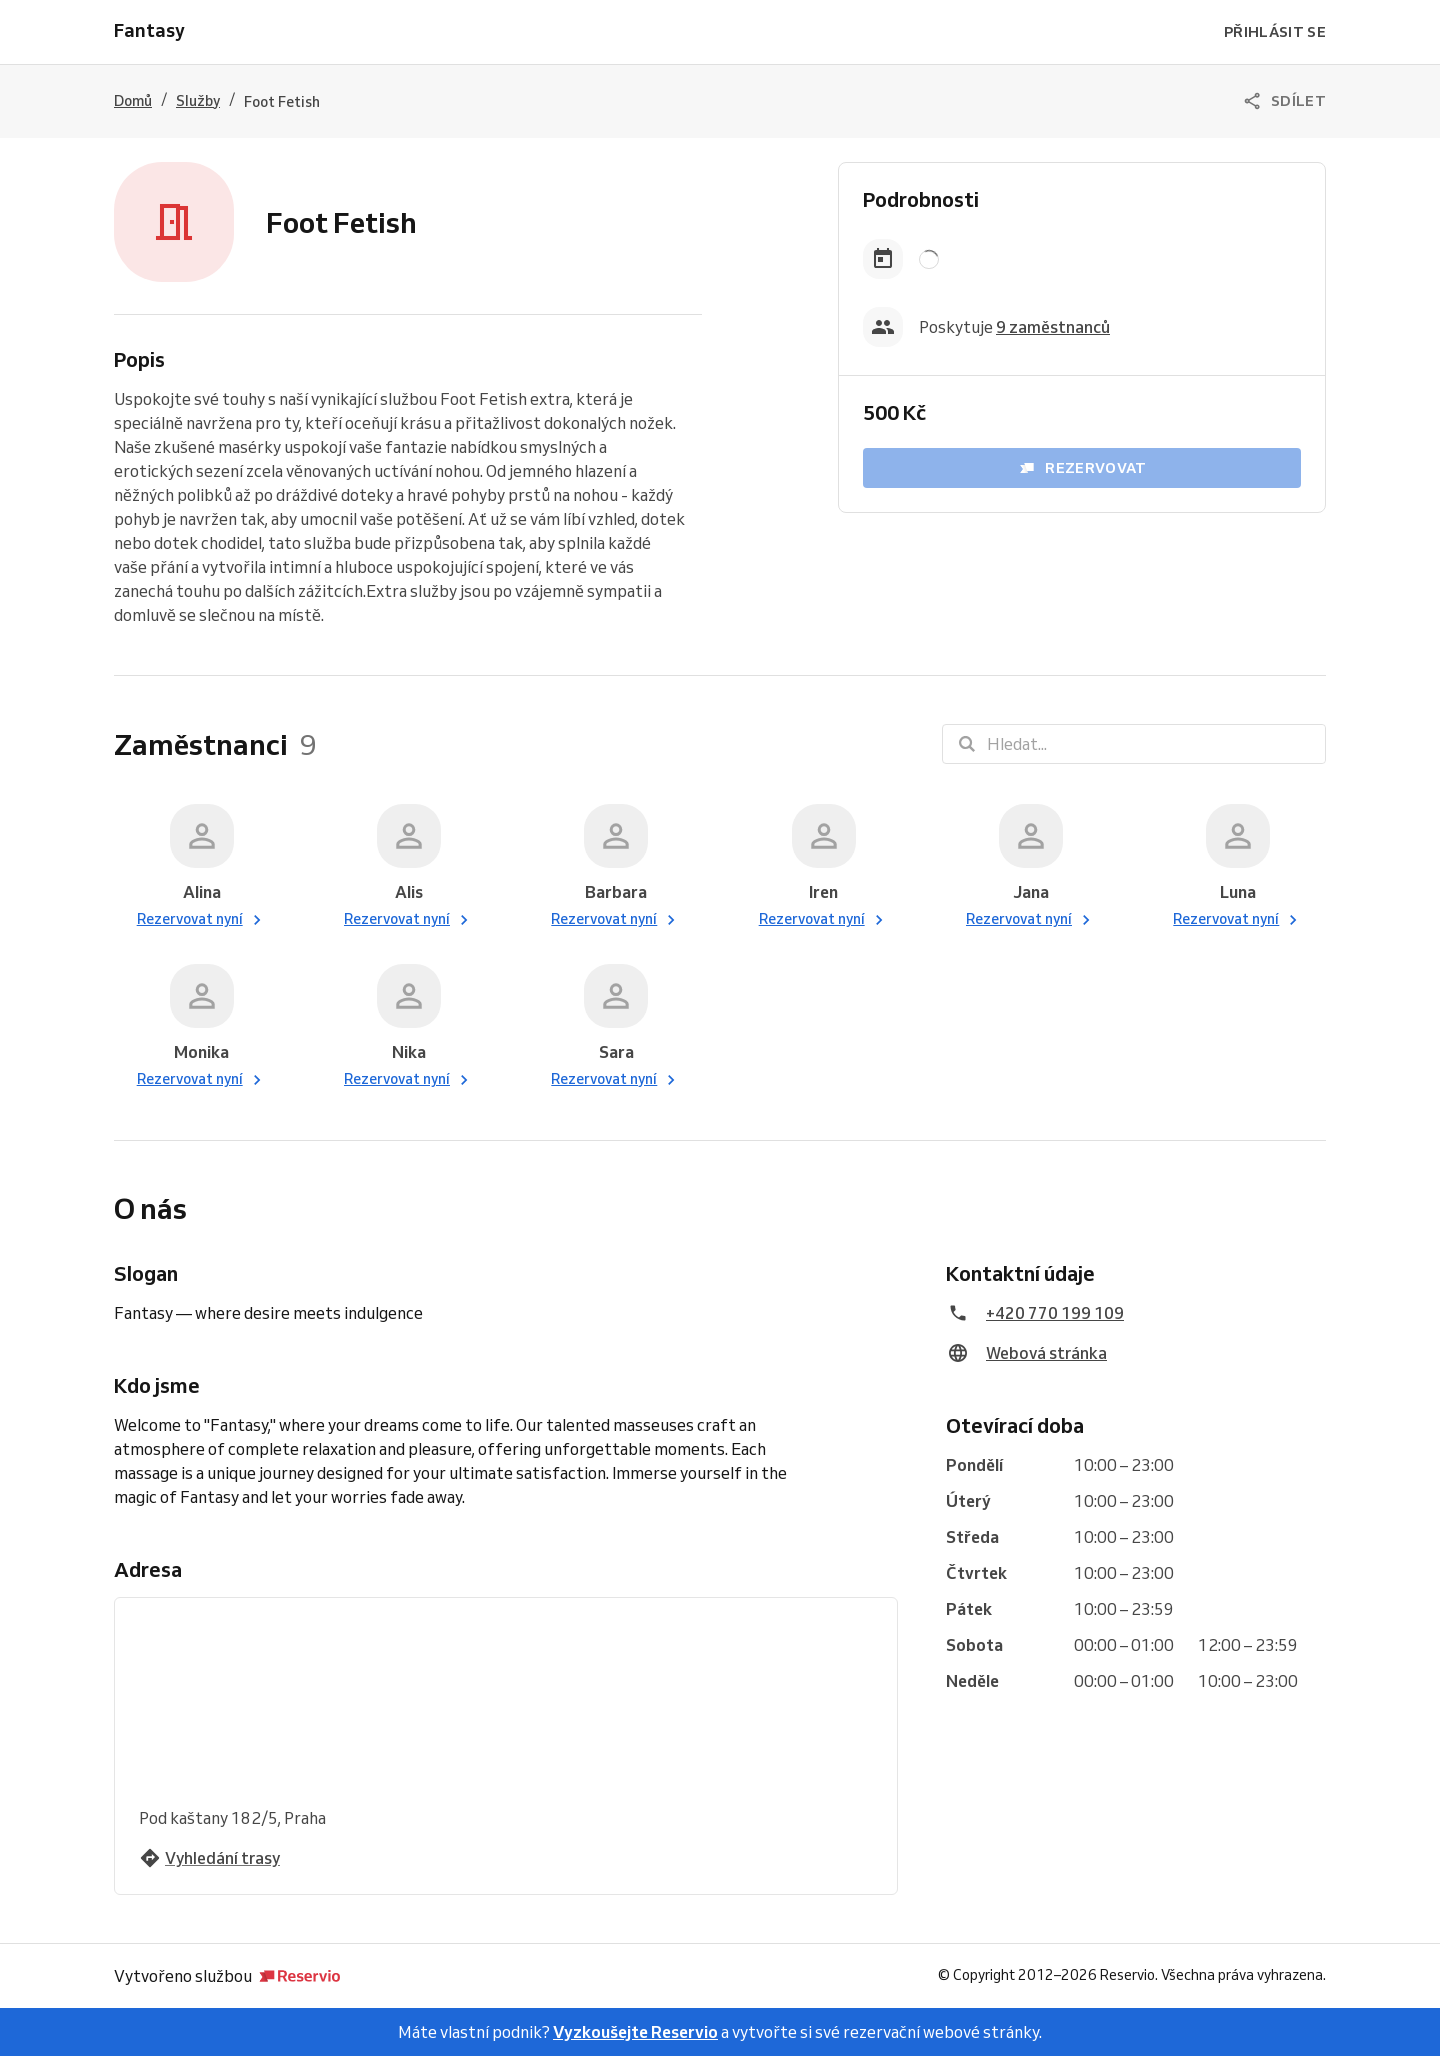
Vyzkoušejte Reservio (635, 2032)
